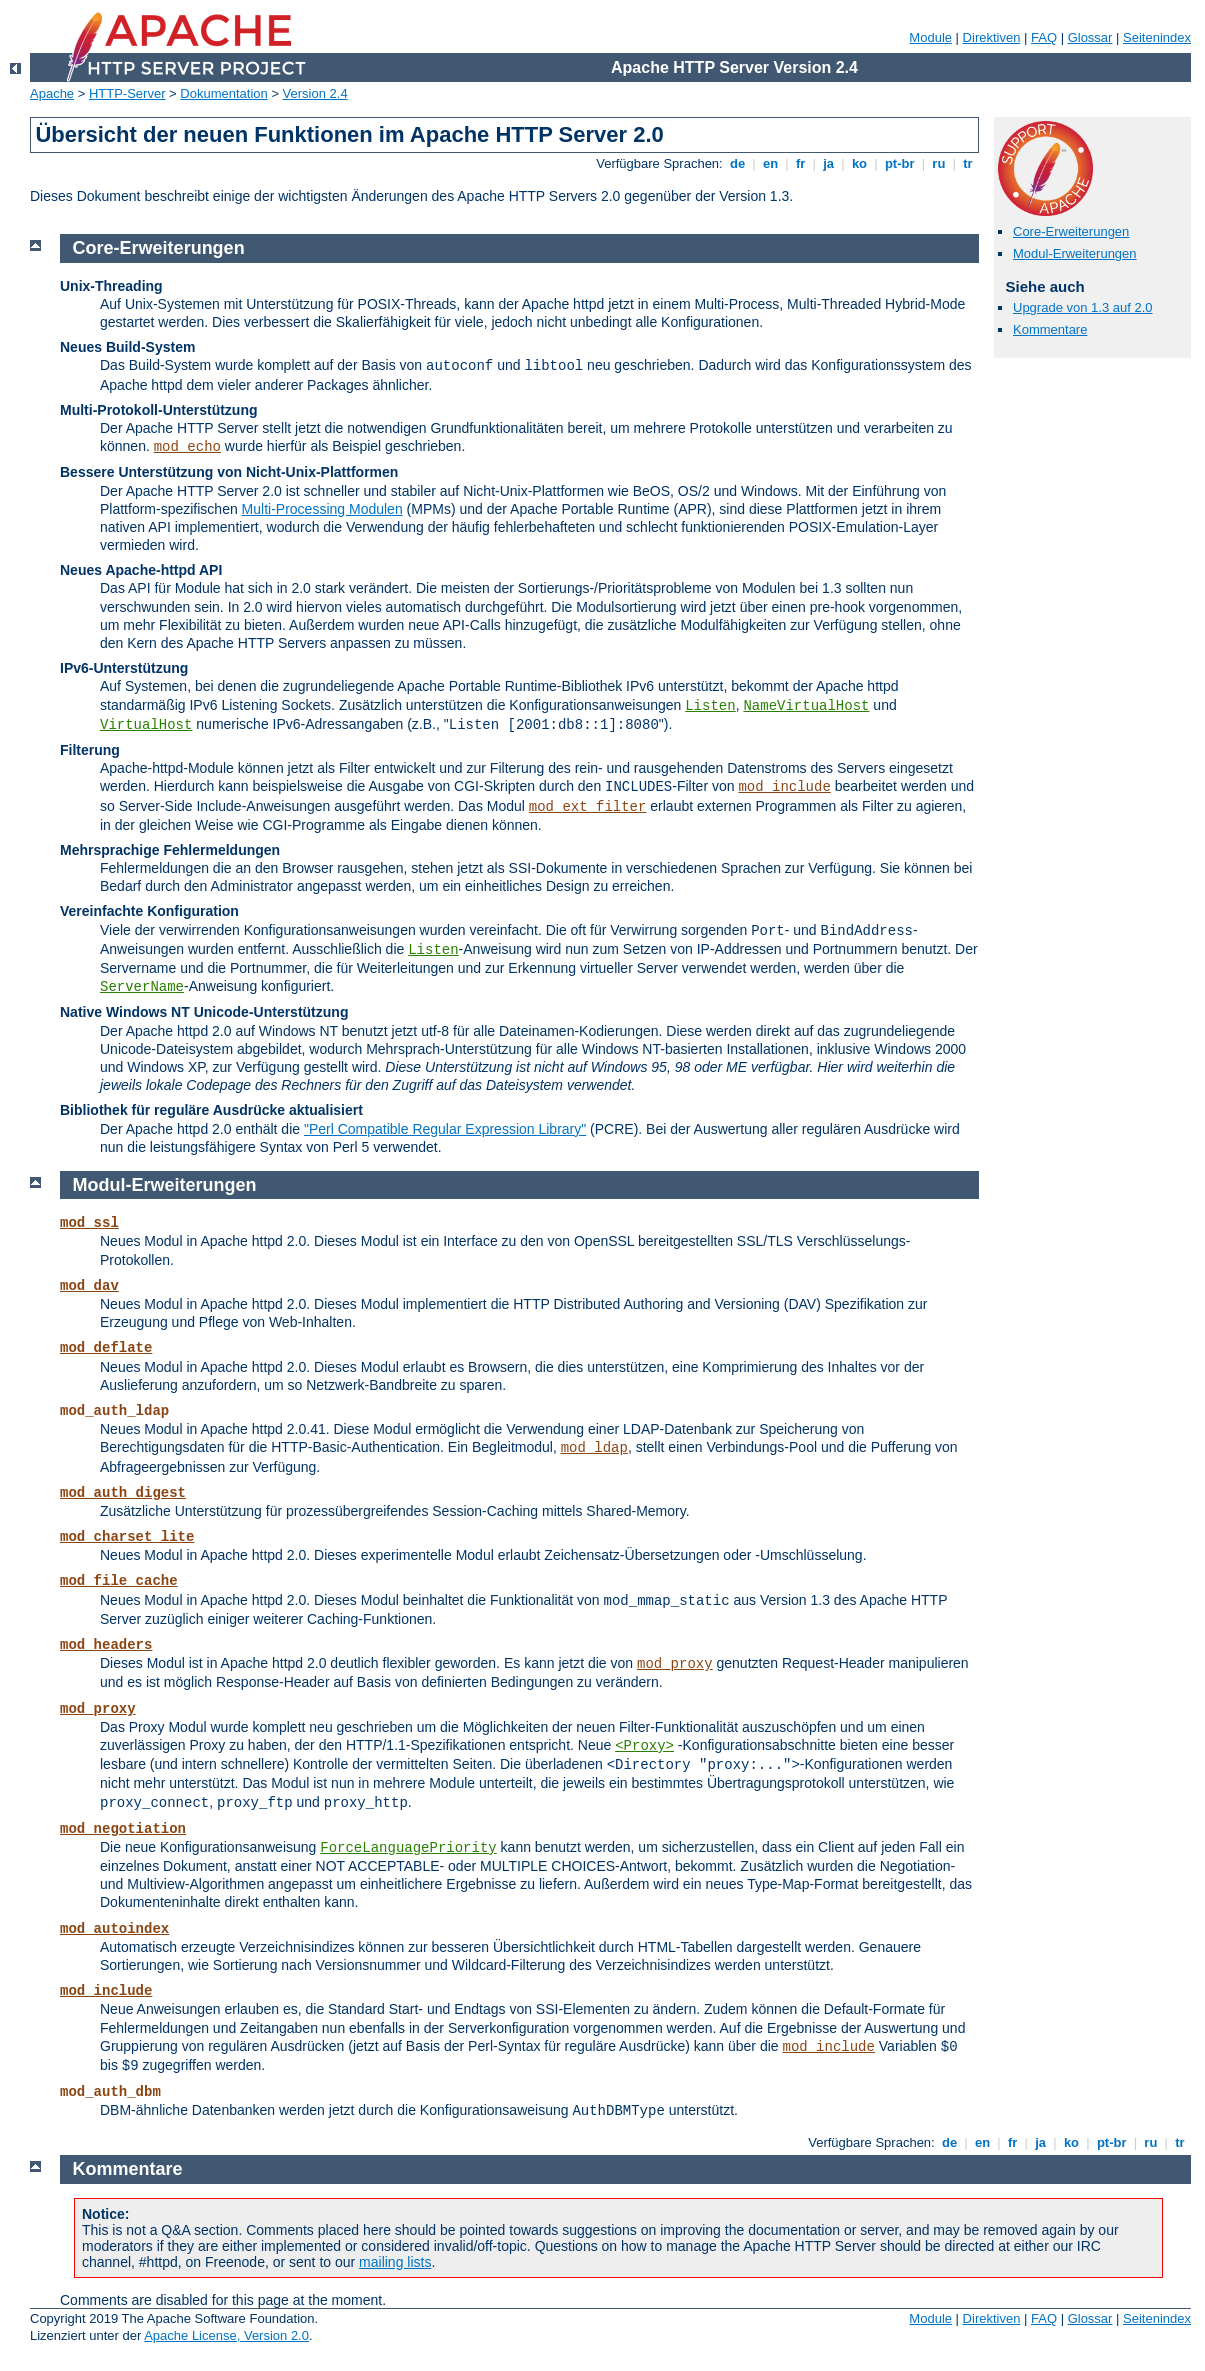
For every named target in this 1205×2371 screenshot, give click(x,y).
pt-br (899, 163)
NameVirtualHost (806, 706)
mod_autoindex (114, 1929)
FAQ (1044, 37)
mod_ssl (89, 1223)
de (737, 163)
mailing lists (395, 2262)
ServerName (142, 987)
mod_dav (89, 1286)
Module (930, 37)
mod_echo (187, 447)
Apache (52, 93)
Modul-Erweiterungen (1075, 253)
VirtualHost (146, 725)
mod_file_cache (119, 1581)
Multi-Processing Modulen (322, 509)
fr (800, 163)
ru (939, 163)
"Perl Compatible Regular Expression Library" (445, 1129)
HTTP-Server (127, 93)
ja (829, 163)
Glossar (1090, 37)
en (770, 163)
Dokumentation (223, 93)
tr (968, 163)
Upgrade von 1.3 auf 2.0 (1083, 307)
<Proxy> (644, 1746)
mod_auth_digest (123, 1493)
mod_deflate (106, 1348)
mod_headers (106, 1645)
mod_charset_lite (127, 1537)
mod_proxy (675, 1664)
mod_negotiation (123, 1829)
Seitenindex (1157, 37)
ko (859, 163)
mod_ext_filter (588, 807)
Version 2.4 (315, 93)
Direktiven (992, 37)
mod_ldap (594, 1448)
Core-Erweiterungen (1071, 231)
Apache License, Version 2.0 (226, 2335)
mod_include (784, 787)
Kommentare (1050, 329)
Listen (710, 706)
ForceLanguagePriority (408, 1848)
